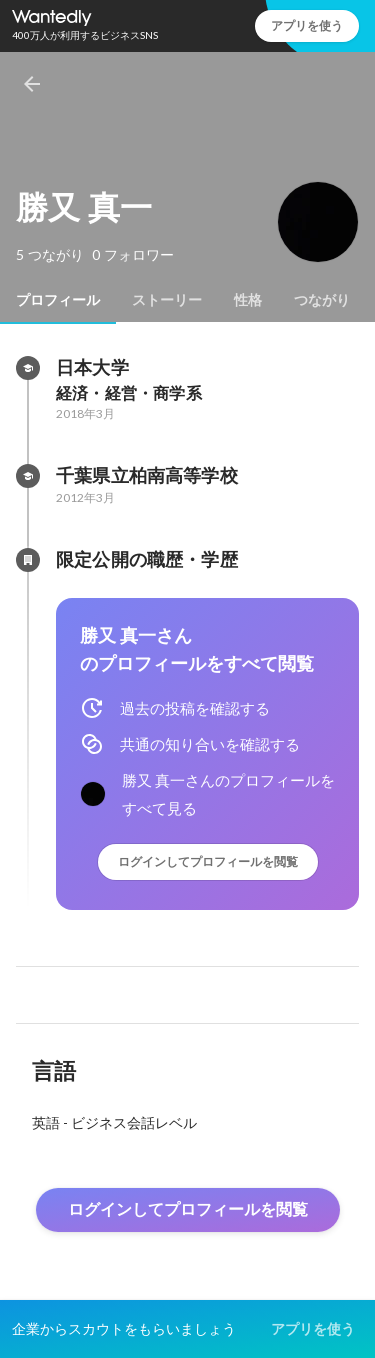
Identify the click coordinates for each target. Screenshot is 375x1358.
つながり (322, 300)
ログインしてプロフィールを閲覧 (208, 861)
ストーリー (167, 300)
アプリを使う (307, 25)
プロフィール (58, 300)
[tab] (58, 300)
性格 (248, 300)
